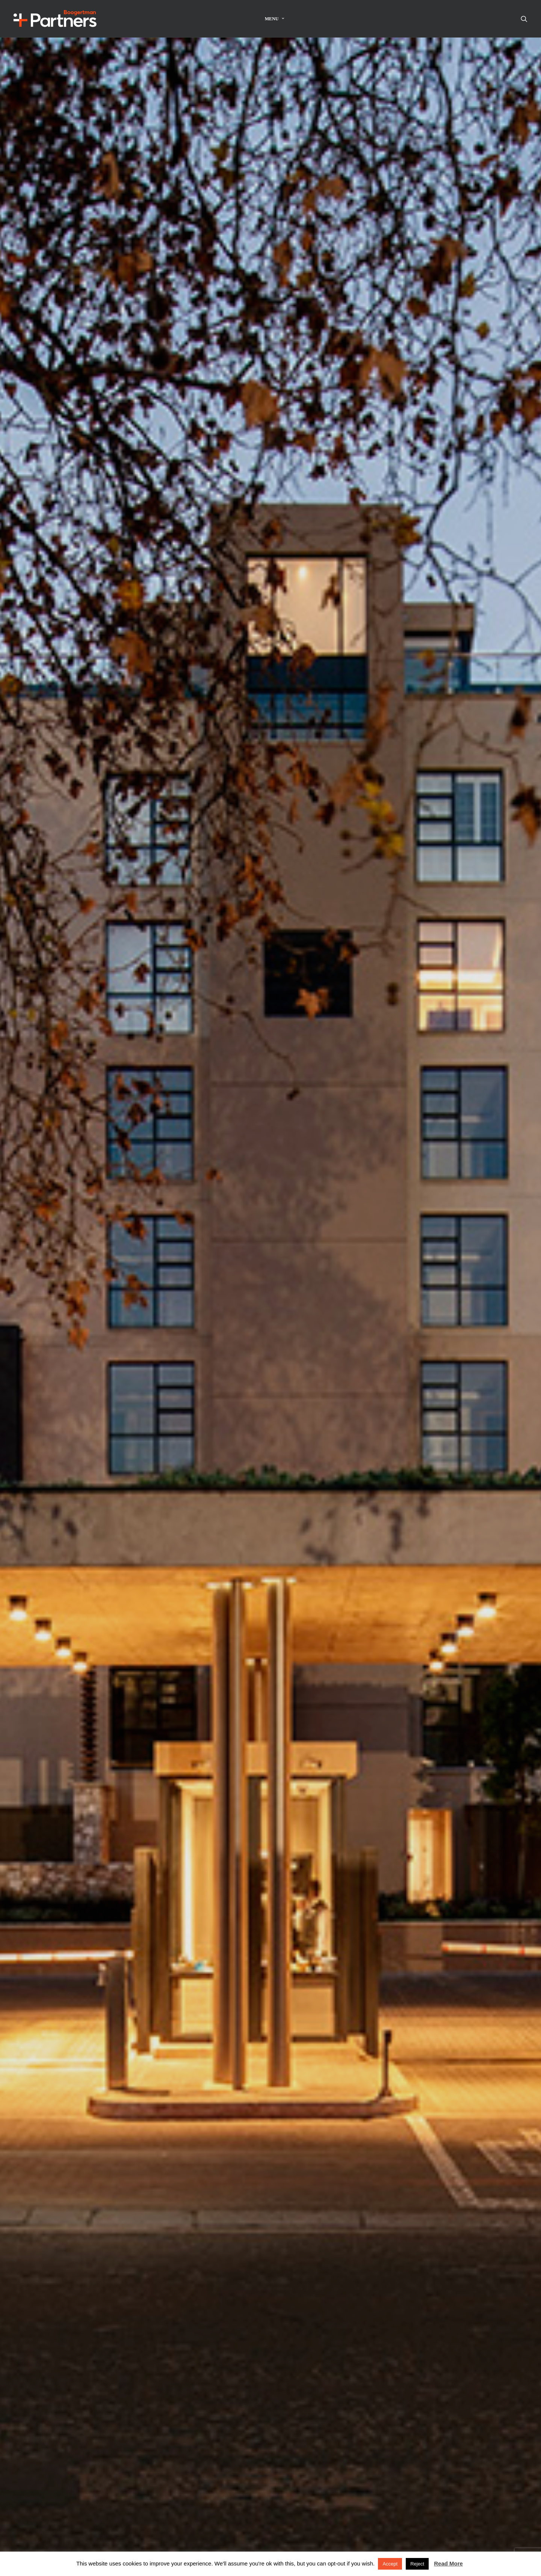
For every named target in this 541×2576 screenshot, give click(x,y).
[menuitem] (275, 18)
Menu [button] (274, 18)
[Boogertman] (55, 18)
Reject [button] (417, 2564)
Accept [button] (389, 2564)
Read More (448, 2563)
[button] (524, 18)
